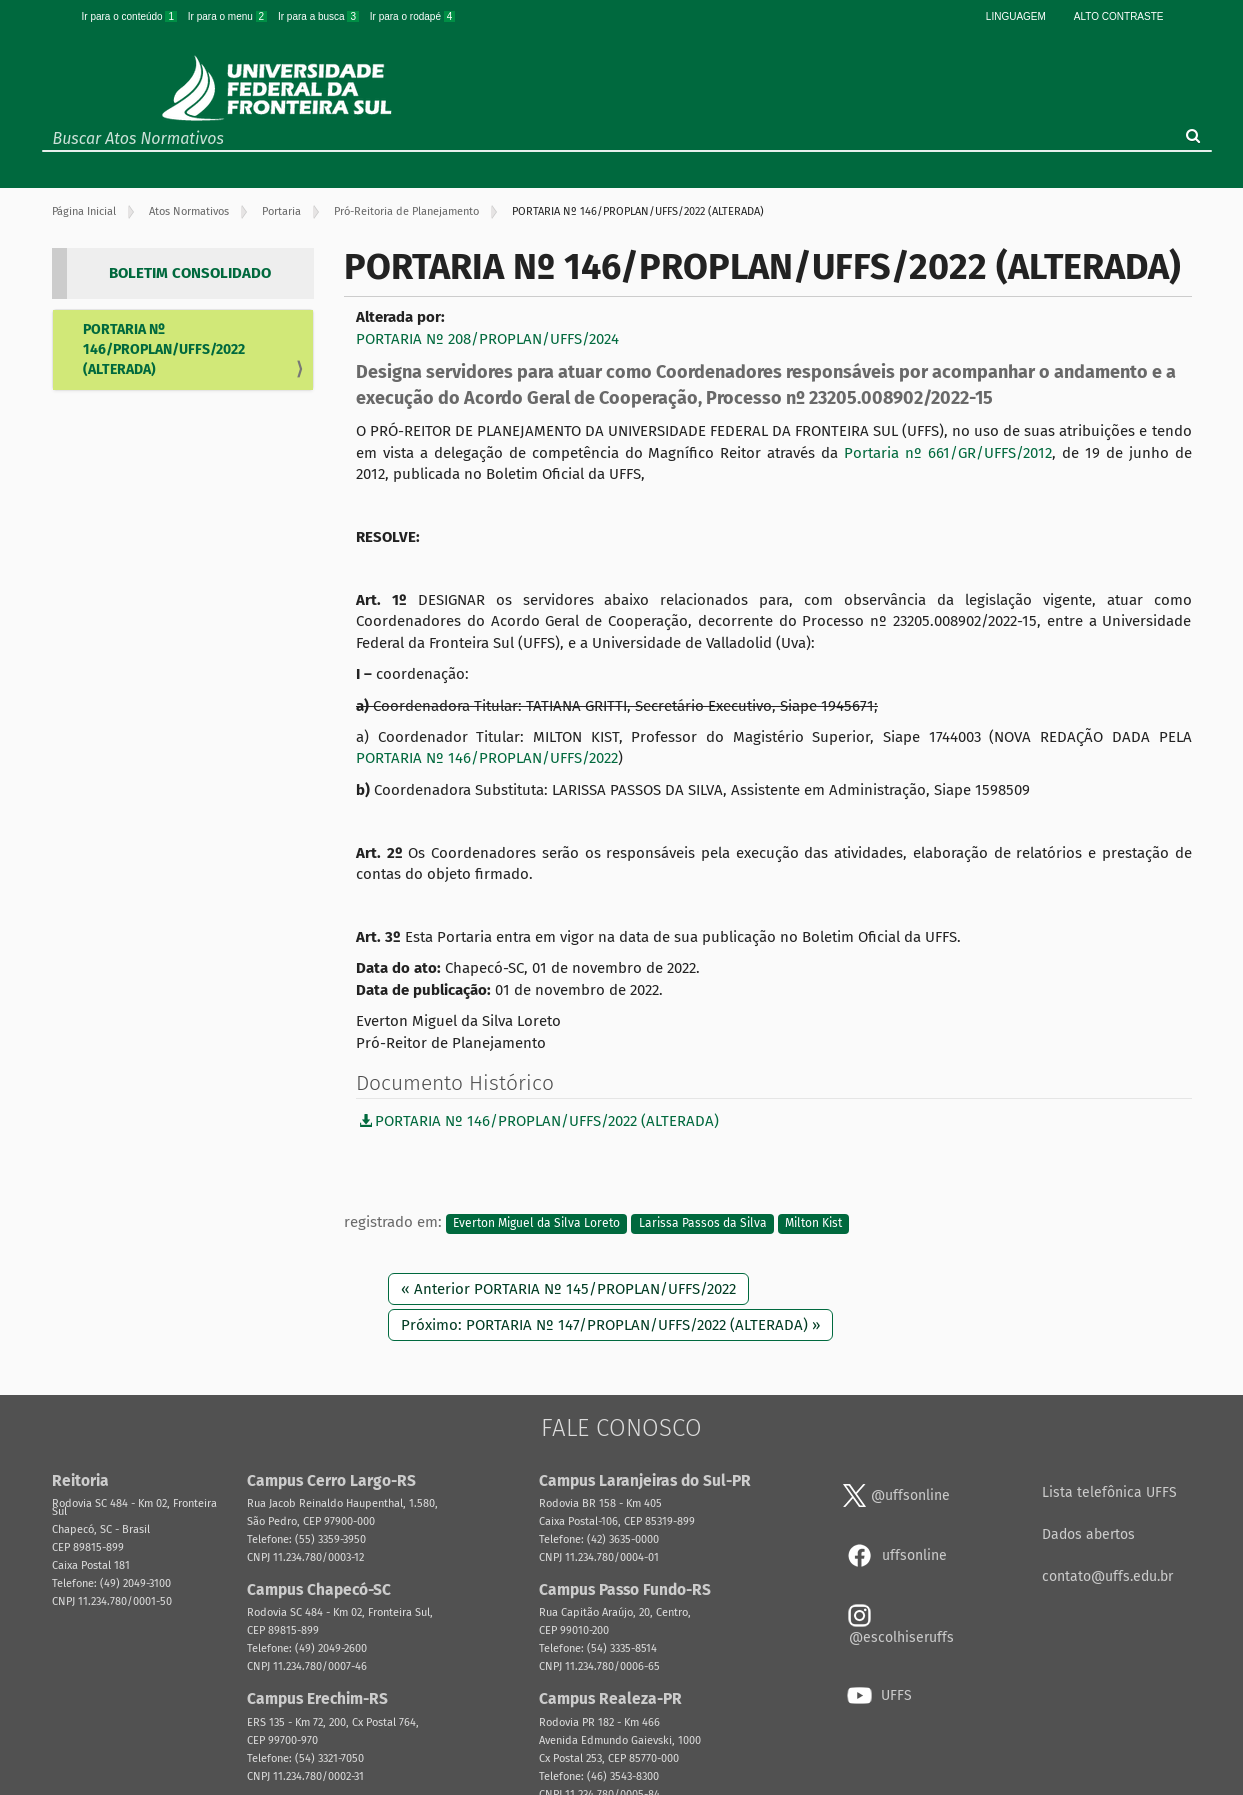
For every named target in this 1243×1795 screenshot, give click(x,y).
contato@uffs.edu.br (1107, 1576)
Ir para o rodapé (413, 16)
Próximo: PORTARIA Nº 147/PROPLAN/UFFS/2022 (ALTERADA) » (610, 1325)
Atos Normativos (189, 211)
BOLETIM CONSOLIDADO (190, 273)
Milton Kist (813, 1223)
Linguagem (1016, 16)
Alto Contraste (1119, 16)
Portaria (281, 211)
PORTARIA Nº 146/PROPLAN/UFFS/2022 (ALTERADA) (164, 349)
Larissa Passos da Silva (703, 1223)
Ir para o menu (229, 16)
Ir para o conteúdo (131, 16)
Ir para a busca (320, 16)
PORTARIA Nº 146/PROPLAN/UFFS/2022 (487, 758)
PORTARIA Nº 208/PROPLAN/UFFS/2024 (487, 339)
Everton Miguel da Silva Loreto (536, 1223)
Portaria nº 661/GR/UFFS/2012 (948, 453)
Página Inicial (84, 211)
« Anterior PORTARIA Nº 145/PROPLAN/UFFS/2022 (568, 1289)
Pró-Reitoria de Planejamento (406, 211)
